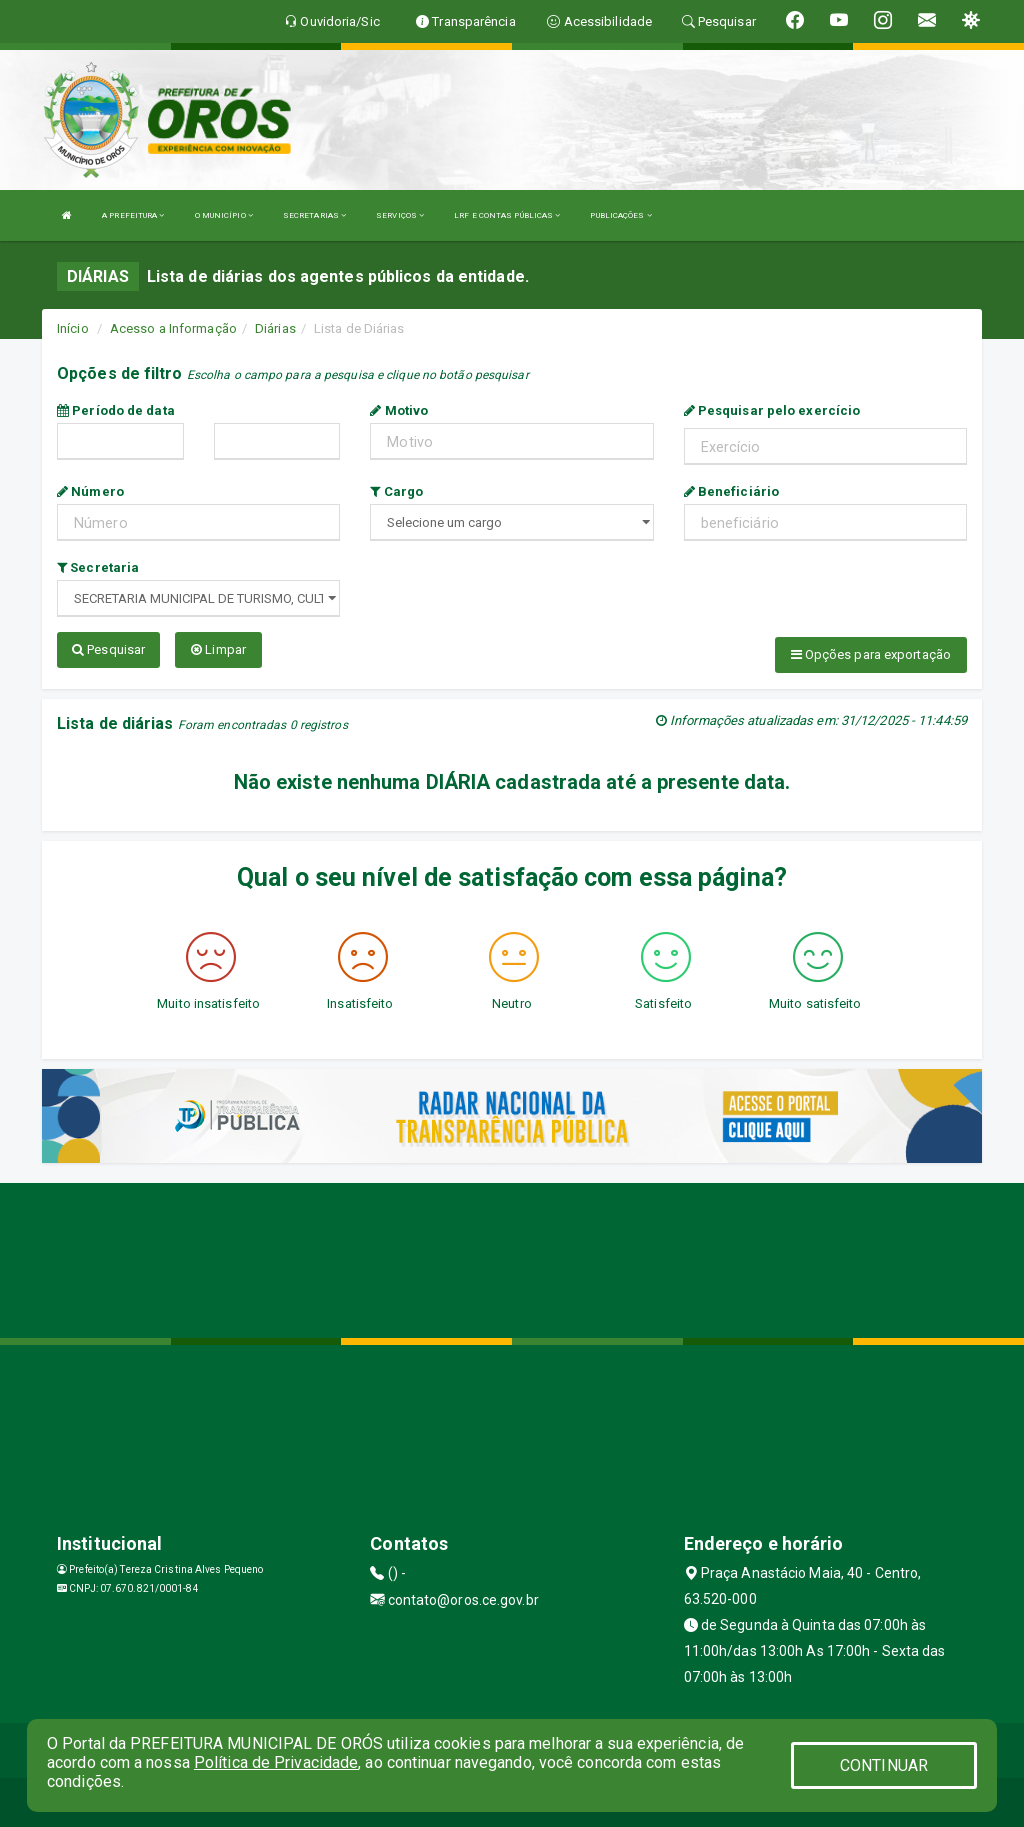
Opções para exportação (871, 654)
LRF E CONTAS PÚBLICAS (507, 215)
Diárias (275, 328)
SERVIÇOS (400, 215)
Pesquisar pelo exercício (772, 410)
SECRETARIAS (314, 215)
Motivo (399, 410)
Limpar (218, 649)
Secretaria (98, 567)
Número (90, 491)
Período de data (116, 410)
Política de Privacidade (276, 1762)
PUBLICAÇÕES (620, 215)
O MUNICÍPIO (224, 215)
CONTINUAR (884, 1765)
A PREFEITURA (133, 215)
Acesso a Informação (173, 328)
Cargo (396, 491)
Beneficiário (731, 491)
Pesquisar (108, 649)
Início (73, 328)
